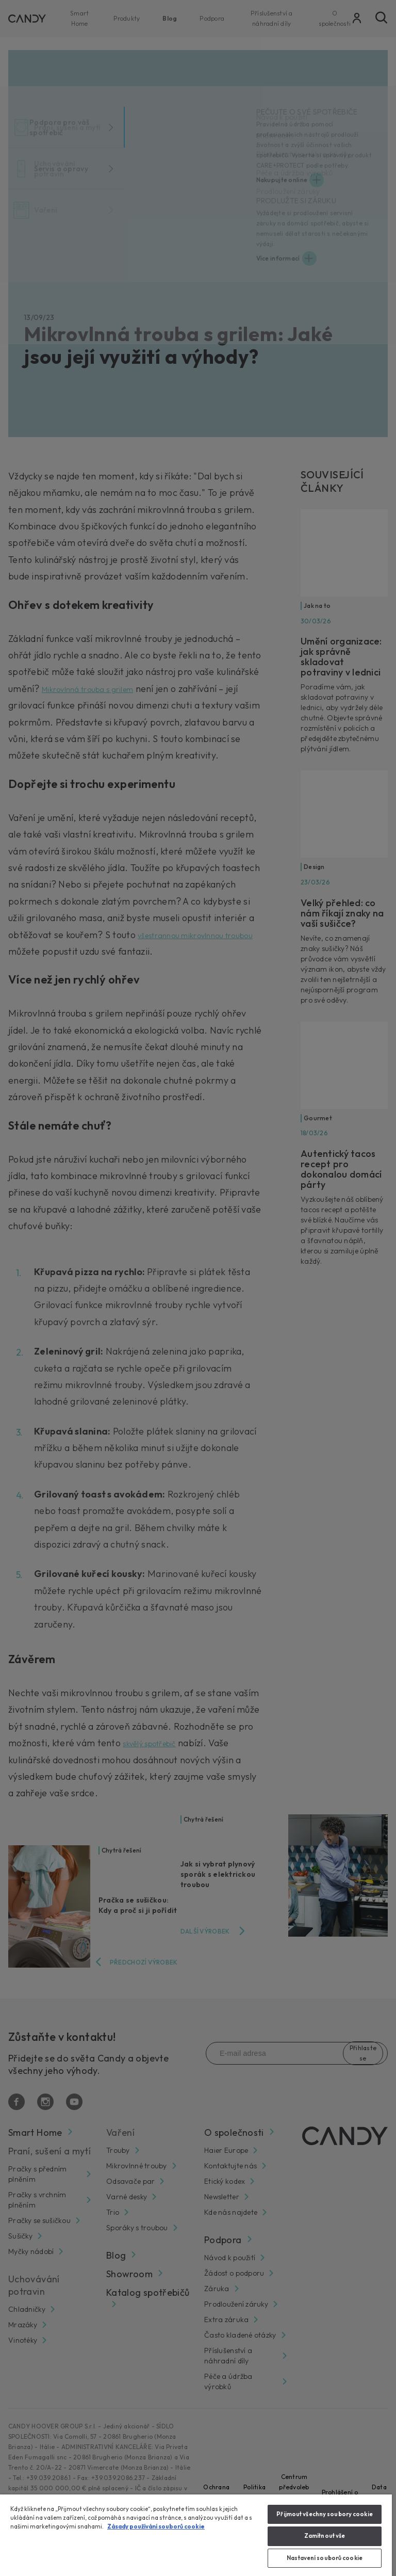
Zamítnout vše (324, 2535)
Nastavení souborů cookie (324, 2558)
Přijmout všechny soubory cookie (324, 2514)
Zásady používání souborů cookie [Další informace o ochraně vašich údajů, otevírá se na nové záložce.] (156, 2526)
